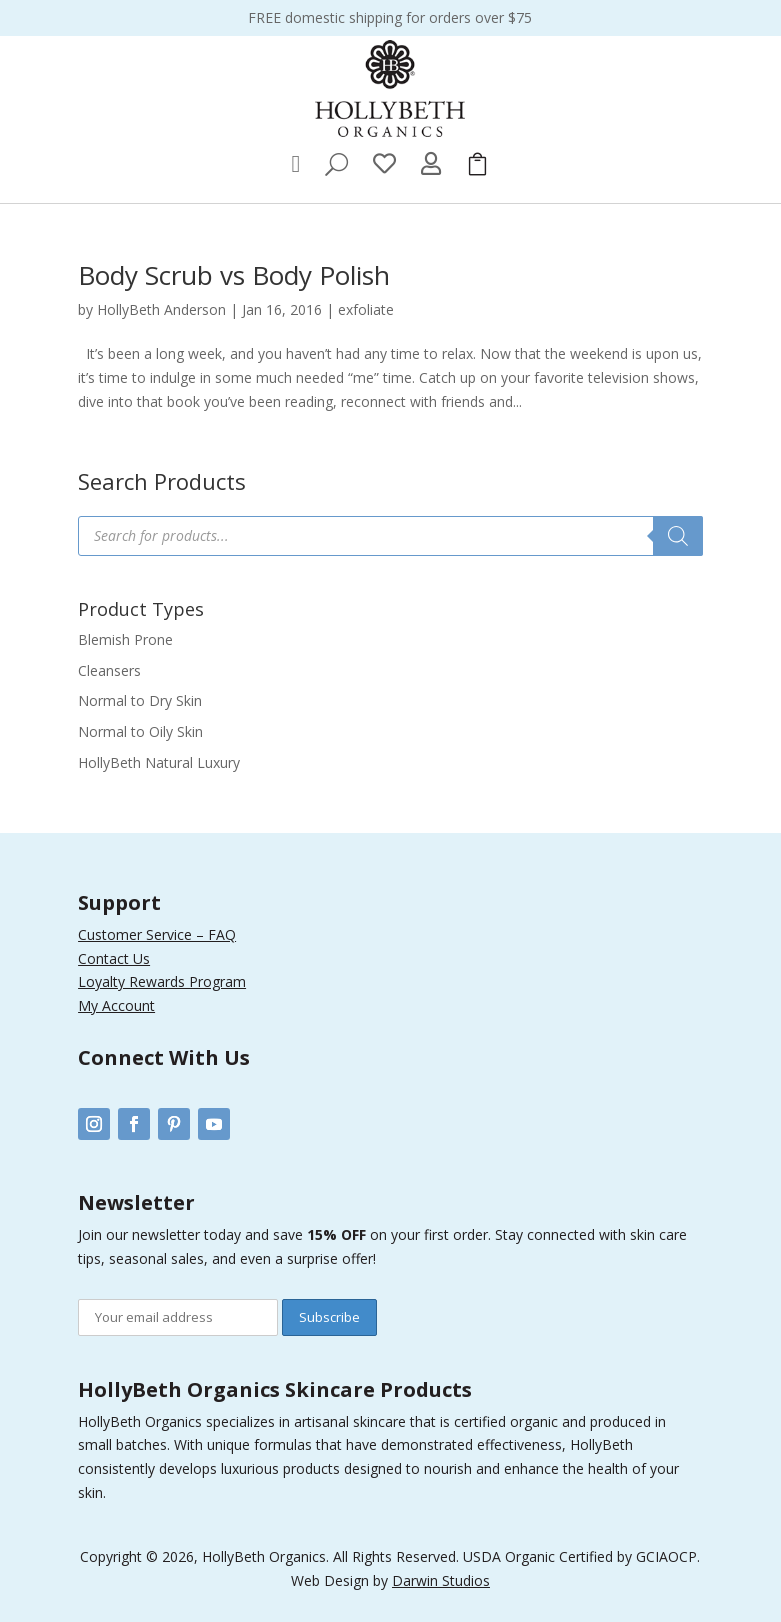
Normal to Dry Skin (140, 700)
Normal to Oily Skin (140, 731)
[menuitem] (296, 164)
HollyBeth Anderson (161, 309)
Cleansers (109, 670)
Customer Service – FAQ (157, 934)
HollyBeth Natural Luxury (159, 762)
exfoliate (366, 309)
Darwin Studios (441, 1580)
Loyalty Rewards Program (162, 981)
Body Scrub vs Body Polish (234, 275)
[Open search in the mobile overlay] (390, 536)
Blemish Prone (125, 639)
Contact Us (114, 958)
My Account (116, 1005)
